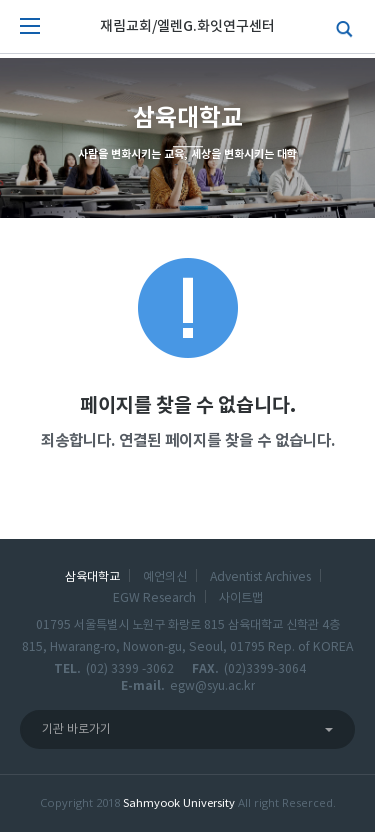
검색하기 (340, 27)
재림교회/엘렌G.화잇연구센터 (187, 26)
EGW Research (154, 598)
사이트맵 (241, 598)
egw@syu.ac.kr (212, 686)
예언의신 (165, 577)
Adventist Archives (260, 577)
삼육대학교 (92, 577)
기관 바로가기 (76, 729)
